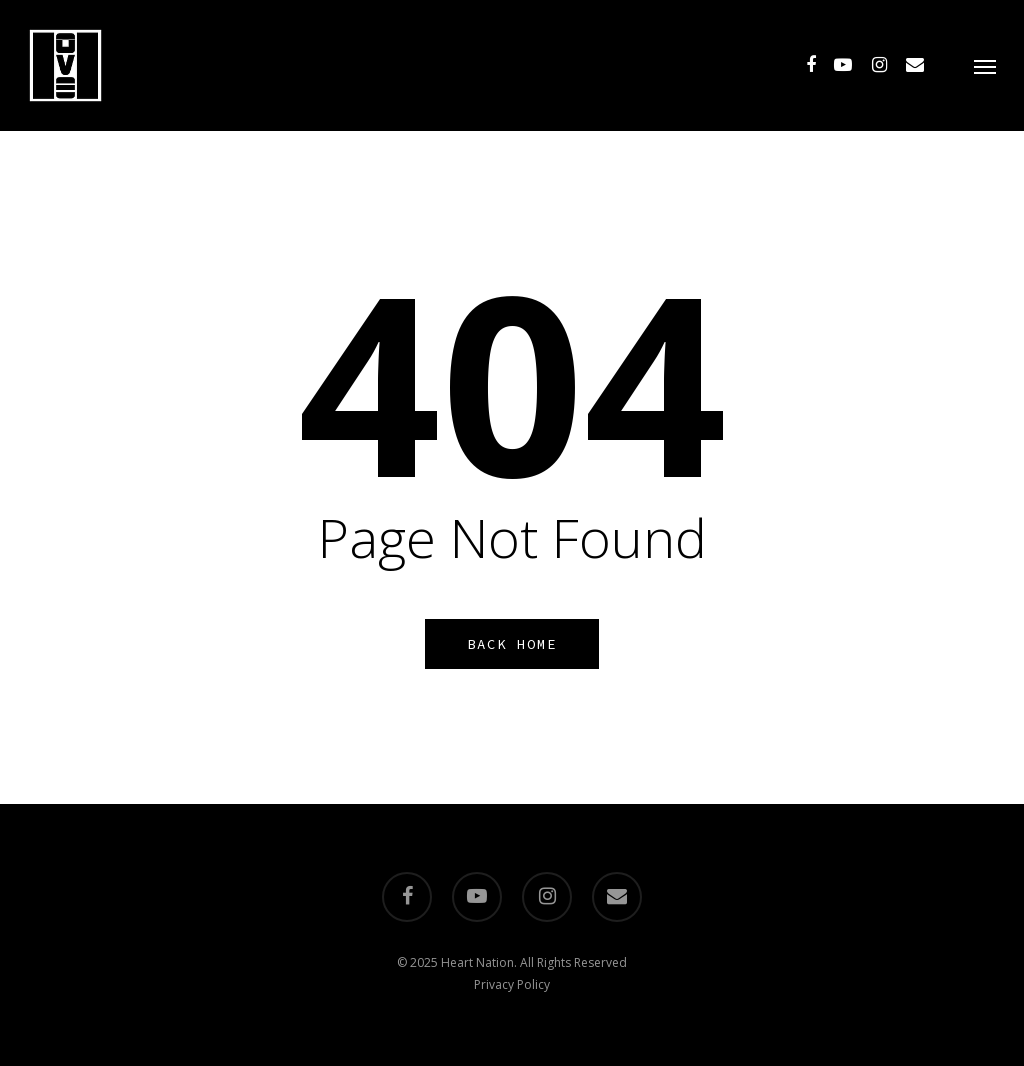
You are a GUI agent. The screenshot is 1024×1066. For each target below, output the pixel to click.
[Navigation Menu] (985, 65)
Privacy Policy (512, 984)
